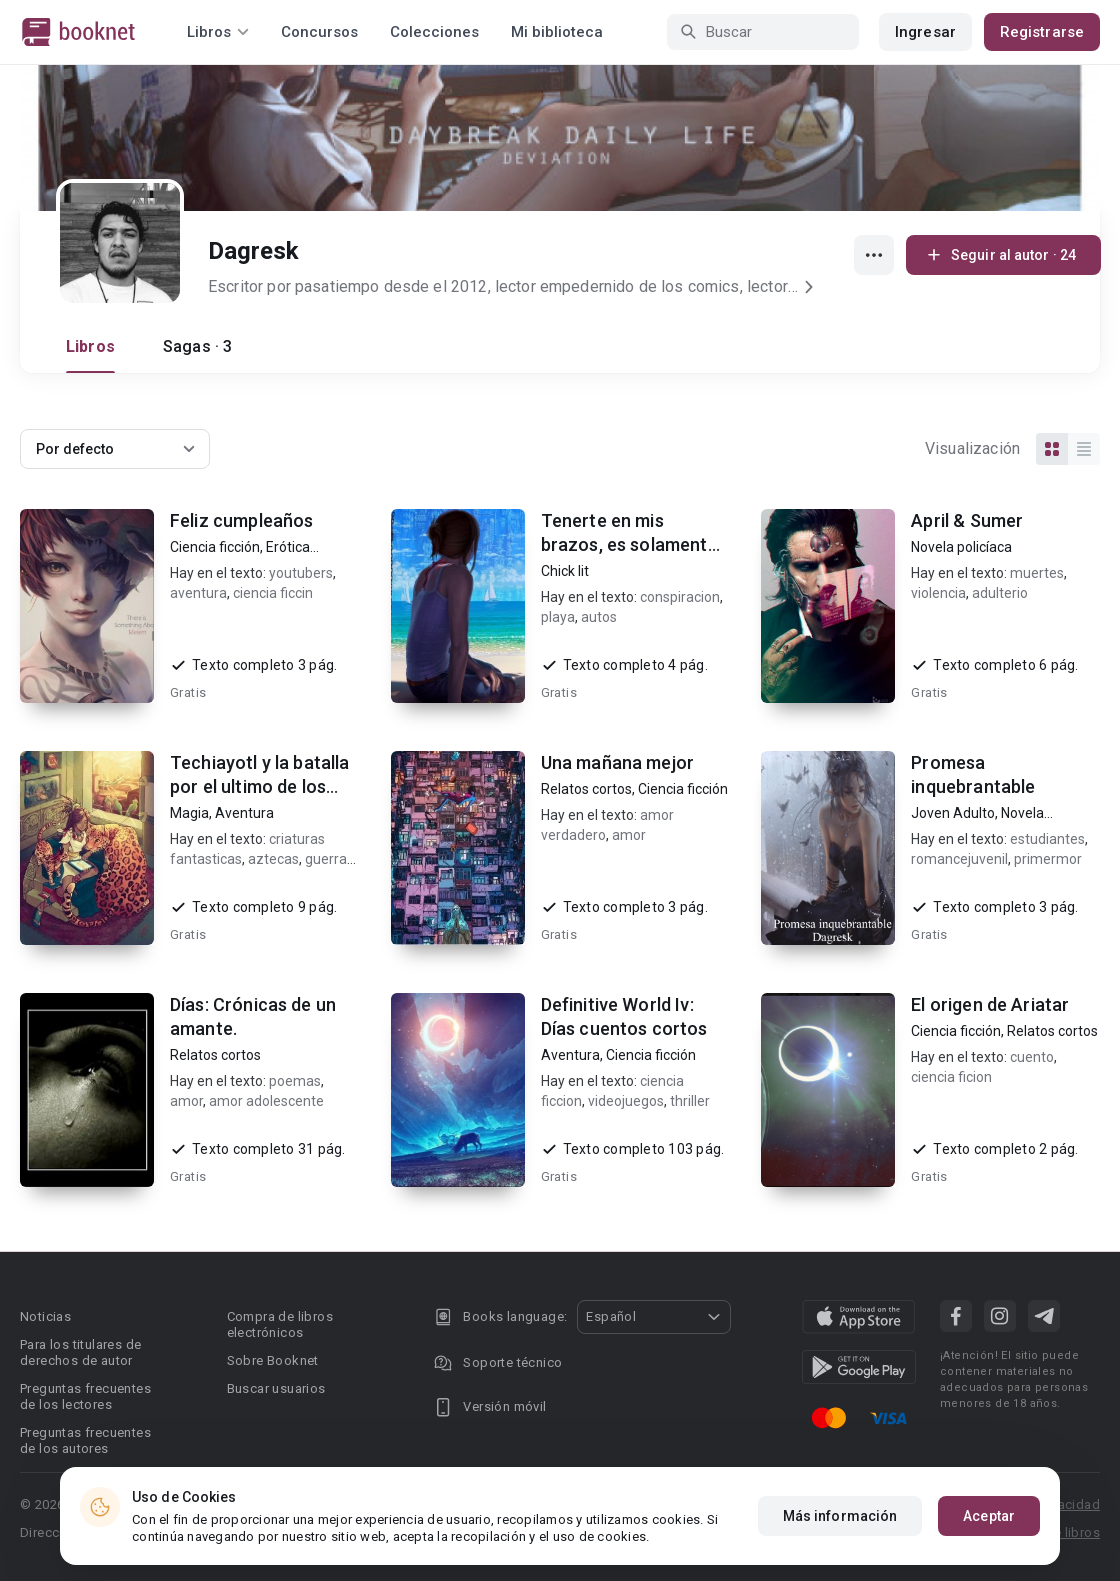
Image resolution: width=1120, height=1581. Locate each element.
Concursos (319, 32)
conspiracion (680, 597)
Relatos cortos (586, 789)
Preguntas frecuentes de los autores (85, 1440)
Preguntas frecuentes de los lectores (85, 1396)
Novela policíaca (961, 547)
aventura (198, 593)
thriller (690, 1101)
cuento (1032, 1057)
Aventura (244, 813)
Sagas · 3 (197, 346)
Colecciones (434, 32)
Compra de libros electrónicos (280, 1324)
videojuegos (626, 1101)
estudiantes (1047, 839)
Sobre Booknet (273, 1360)
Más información (840, 1516)
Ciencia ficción (215, 547)
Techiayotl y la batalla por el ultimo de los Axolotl (259, 786)
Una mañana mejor (617, 762)
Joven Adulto (953, 813)
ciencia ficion (951, 1077)
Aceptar (989, 1516)
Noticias (45, 1316)
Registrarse (1042, 32)
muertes (1037, 573)
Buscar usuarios (276, 1388)
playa (558, 617)
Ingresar (925, 32)
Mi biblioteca (557, 32)
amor (629, 835)
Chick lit (565, 571)
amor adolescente (266, 1101)
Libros (90, 346)
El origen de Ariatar (990, 1004)
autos (599, 617)
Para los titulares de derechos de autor (80, 1352)
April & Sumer (967, 520)
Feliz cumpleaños (241, 520)
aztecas (273, 859)
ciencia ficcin (273, 593)
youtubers (301, 573)
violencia (938, 593)
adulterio (1000, 593)
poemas (295, 1081)
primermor (1048, 859)
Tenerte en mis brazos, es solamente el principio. (629, 544)
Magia (189, 813)
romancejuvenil (959, 859)
